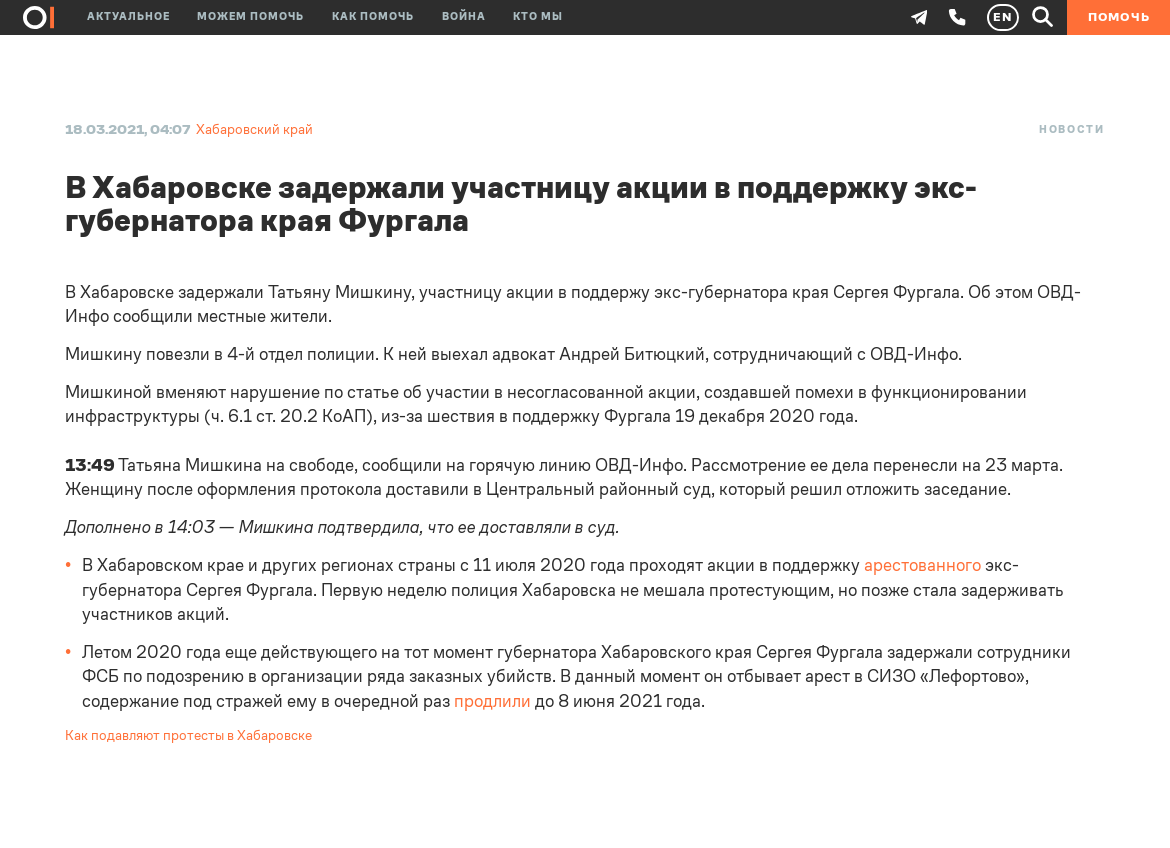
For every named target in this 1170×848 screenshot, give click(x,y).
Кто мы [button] (538, 17)
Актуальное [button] (128, 17)
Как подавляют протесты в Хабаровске (188, 735)
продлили (492, 701)
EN (1002, 17)
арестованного (922, 565)
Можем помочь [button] (250, 17)
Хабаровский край (254, 129)
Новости (1072, 129)
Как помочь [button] (373, 17)
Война (464, 17)
